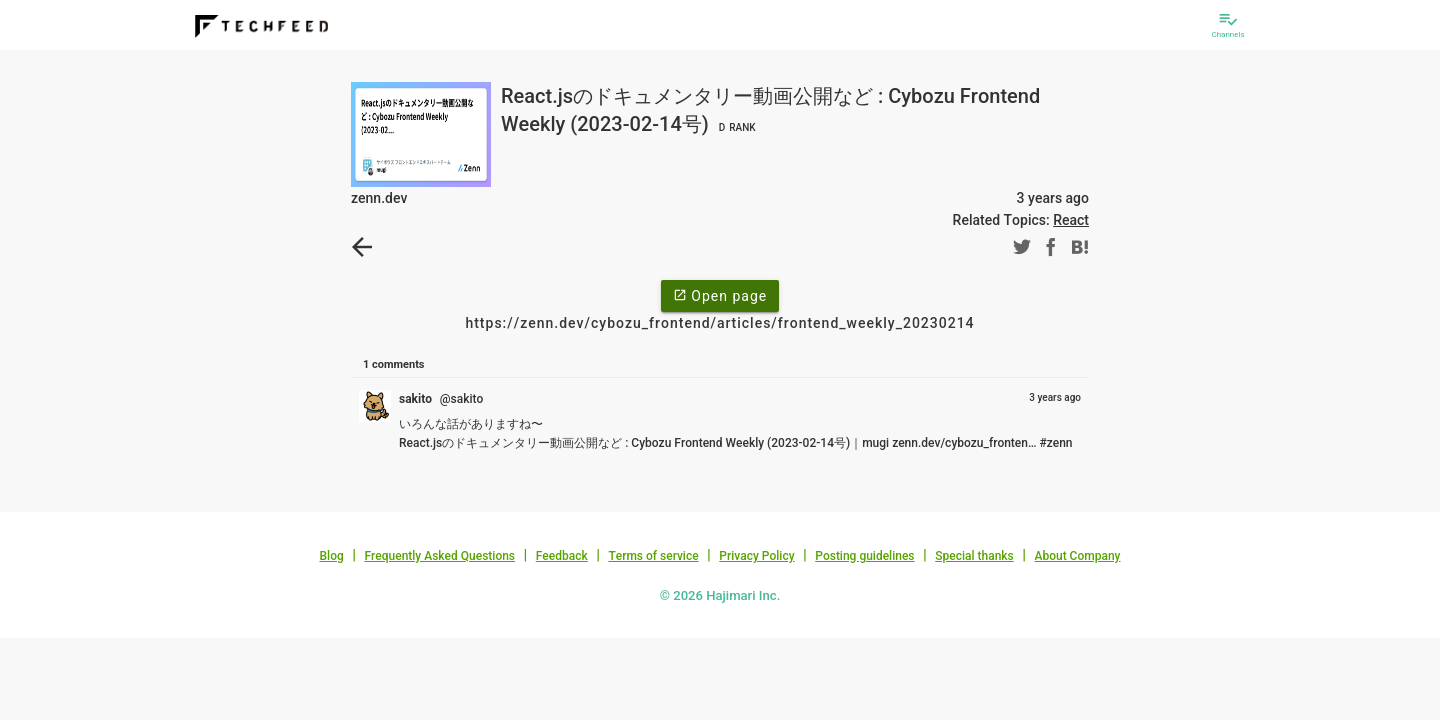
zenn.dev (379, 198)
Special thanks (974, 556)
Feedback (562, 556)
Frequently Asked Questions (439, 556)
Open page (720, 295)
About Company (1077, 556)
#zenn (1055, 443)
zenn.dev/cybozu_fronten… (964, 443)
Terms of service (653, 556)
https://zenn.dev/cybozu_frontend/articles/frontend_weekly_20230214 (719, 323)
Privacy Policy (756, 556)
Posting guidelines (864, 556)
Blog (332, 556)
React (1071, 220)
